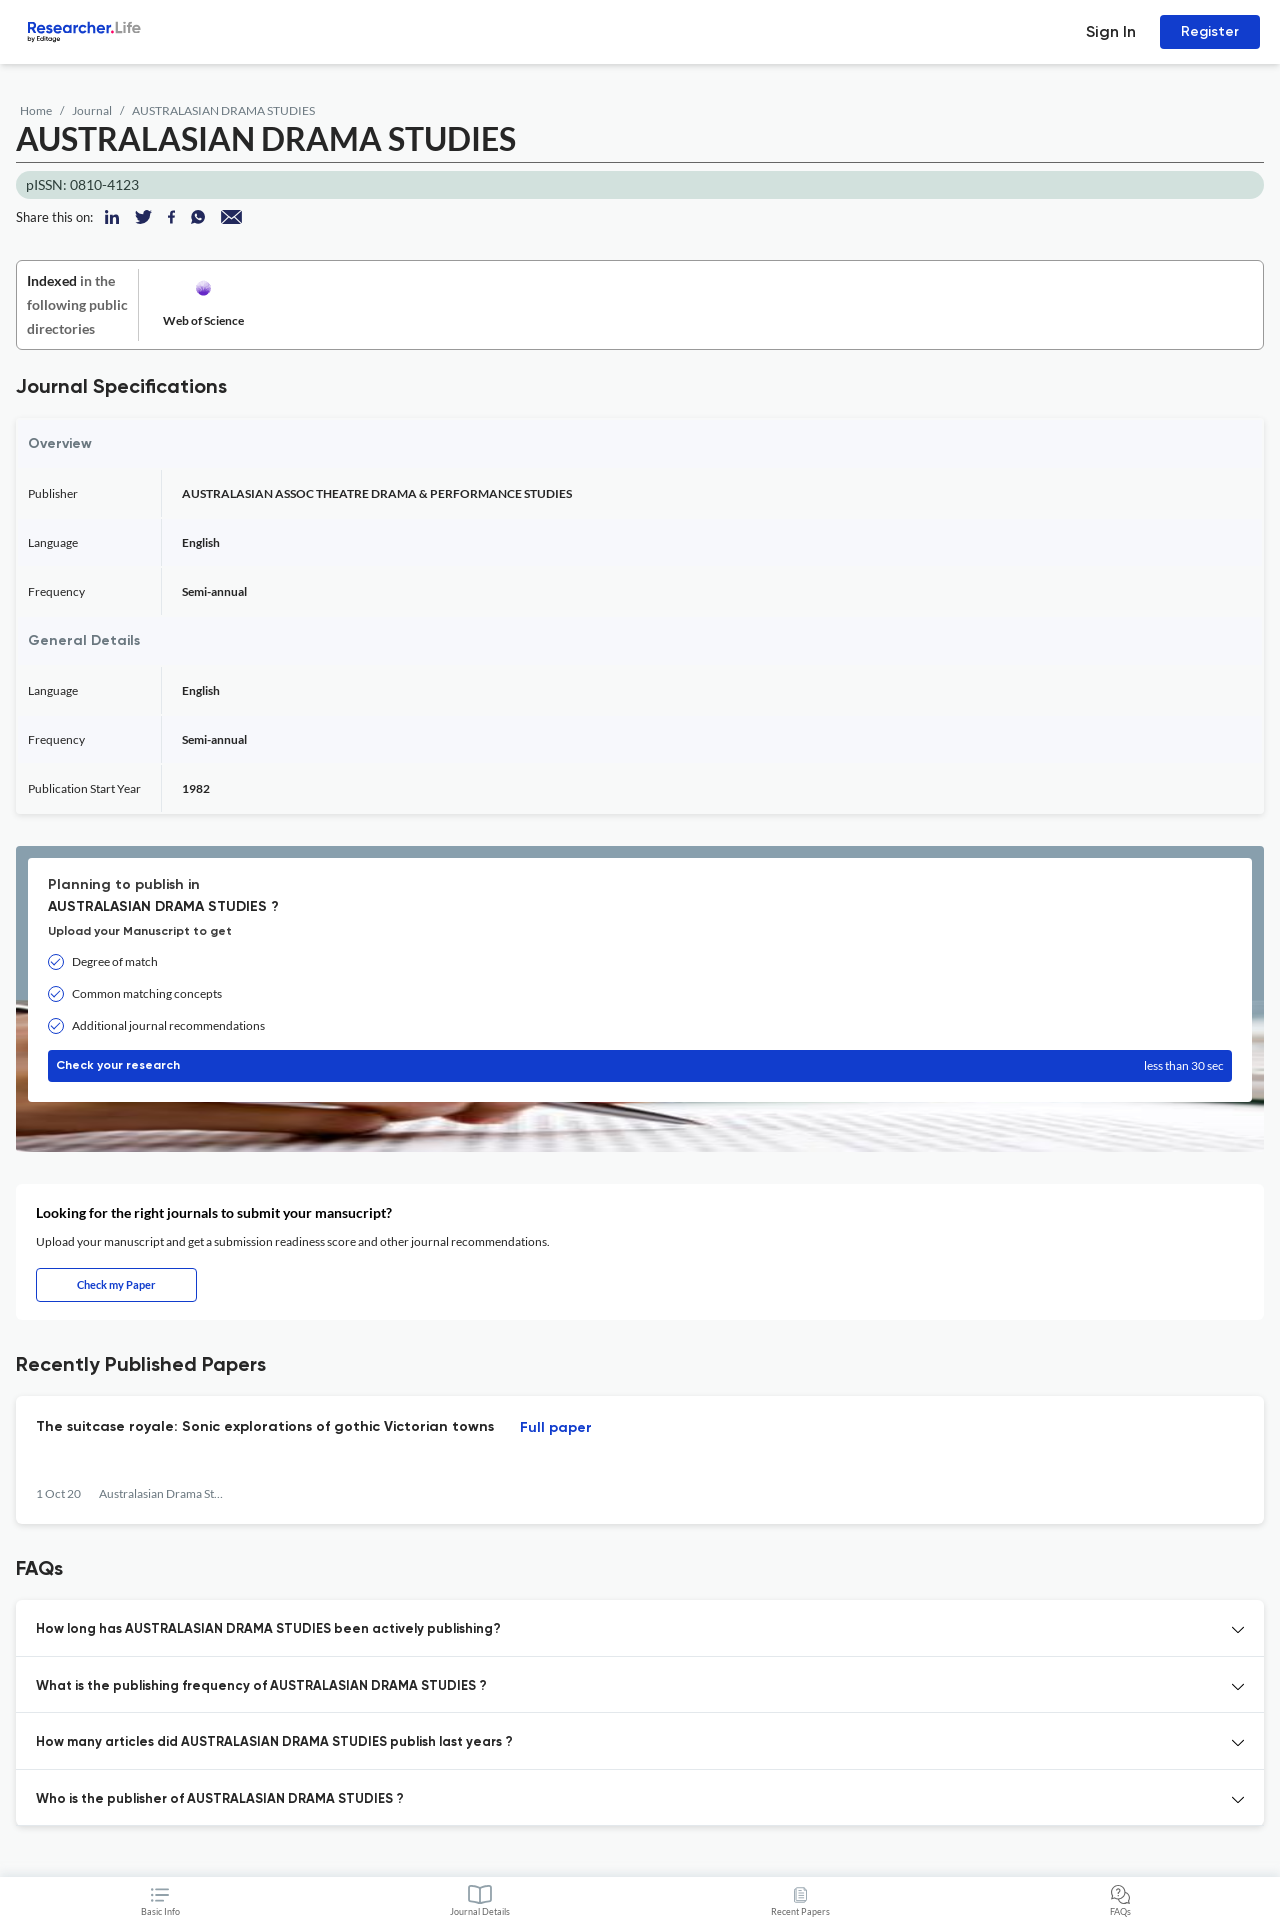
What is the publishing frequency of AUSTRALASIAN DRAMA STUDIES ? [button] (261, 1686)
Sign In (1111, 31)
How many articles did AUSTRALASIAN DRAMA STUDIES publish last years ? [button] (274, 1742)
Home (36, 110)
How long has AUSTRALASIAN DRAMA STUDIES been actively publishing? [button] (268, 1629)
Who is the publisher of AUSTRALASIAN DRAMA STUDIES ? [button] (220, 1799)
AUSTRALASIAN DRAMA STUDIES (223, 110)
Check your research (640, 1066)
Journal (92, 110)
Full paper (556, 1428)
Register (1210, 31)
